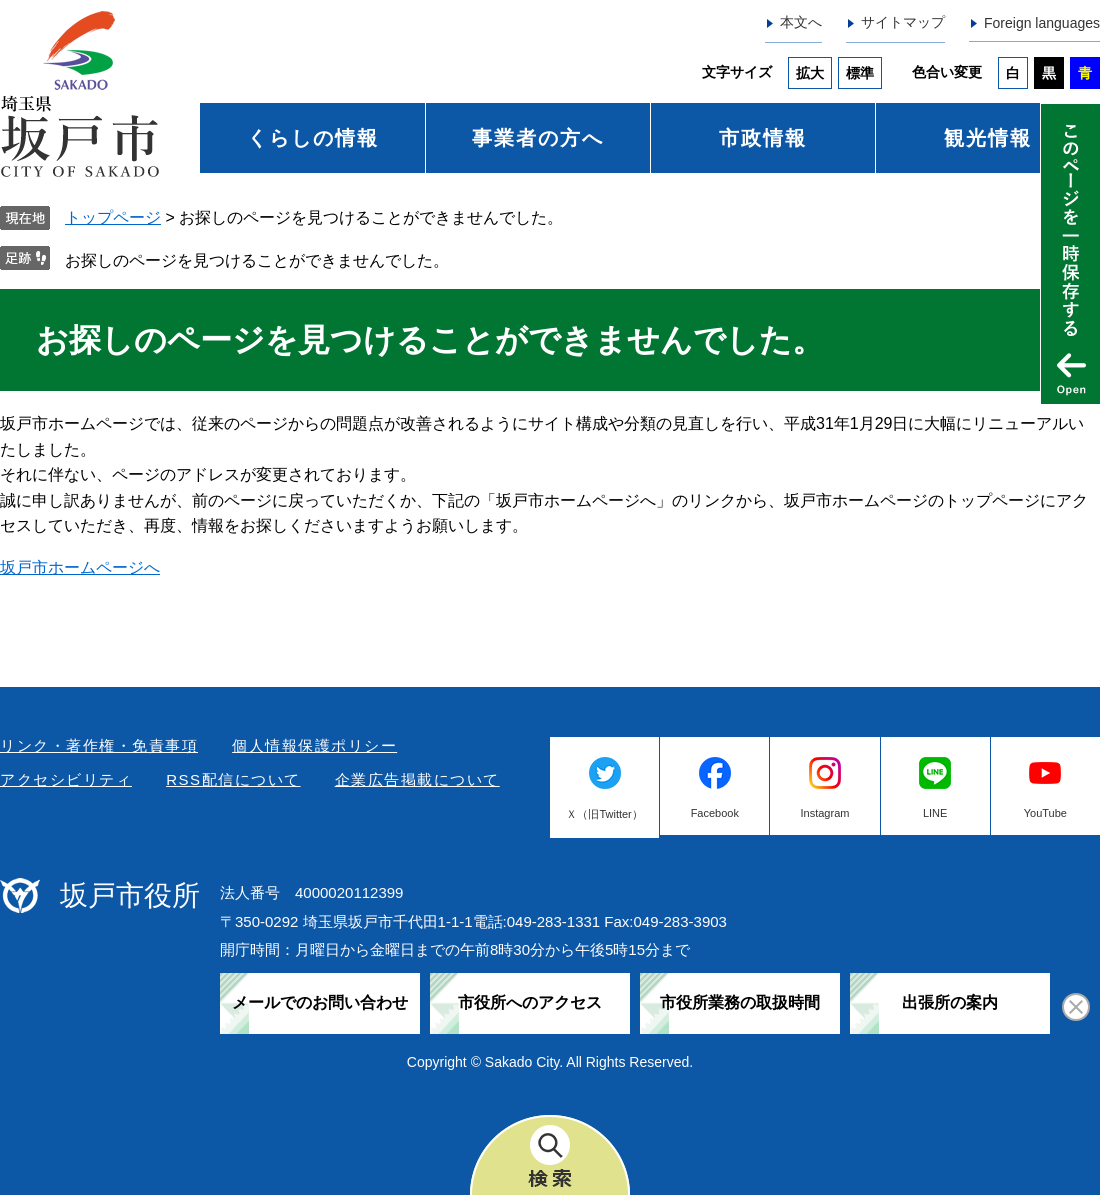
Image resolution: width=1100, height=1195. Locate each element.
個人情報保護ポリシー (314, 745)
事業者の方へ (538, 138)
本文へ (801, 22)
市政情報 (763, 138)
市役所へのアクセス (530, 1002)
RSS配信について (233, 779)
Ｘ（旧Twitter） (604, 814)
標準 (860, 73)
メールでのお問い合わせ (320, 1002)
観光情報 (988, 138)
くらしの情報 (313, 138)
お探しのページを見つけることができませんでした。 (257, 260)
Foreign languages (1042, 23)
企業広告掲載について (417, 779)
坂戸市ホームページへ (80, 567)
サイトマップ (903, 22)
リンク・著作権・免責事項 (99, 745)
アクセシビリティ (66, 779)
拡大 (810, 73)
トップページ (113, 217)
